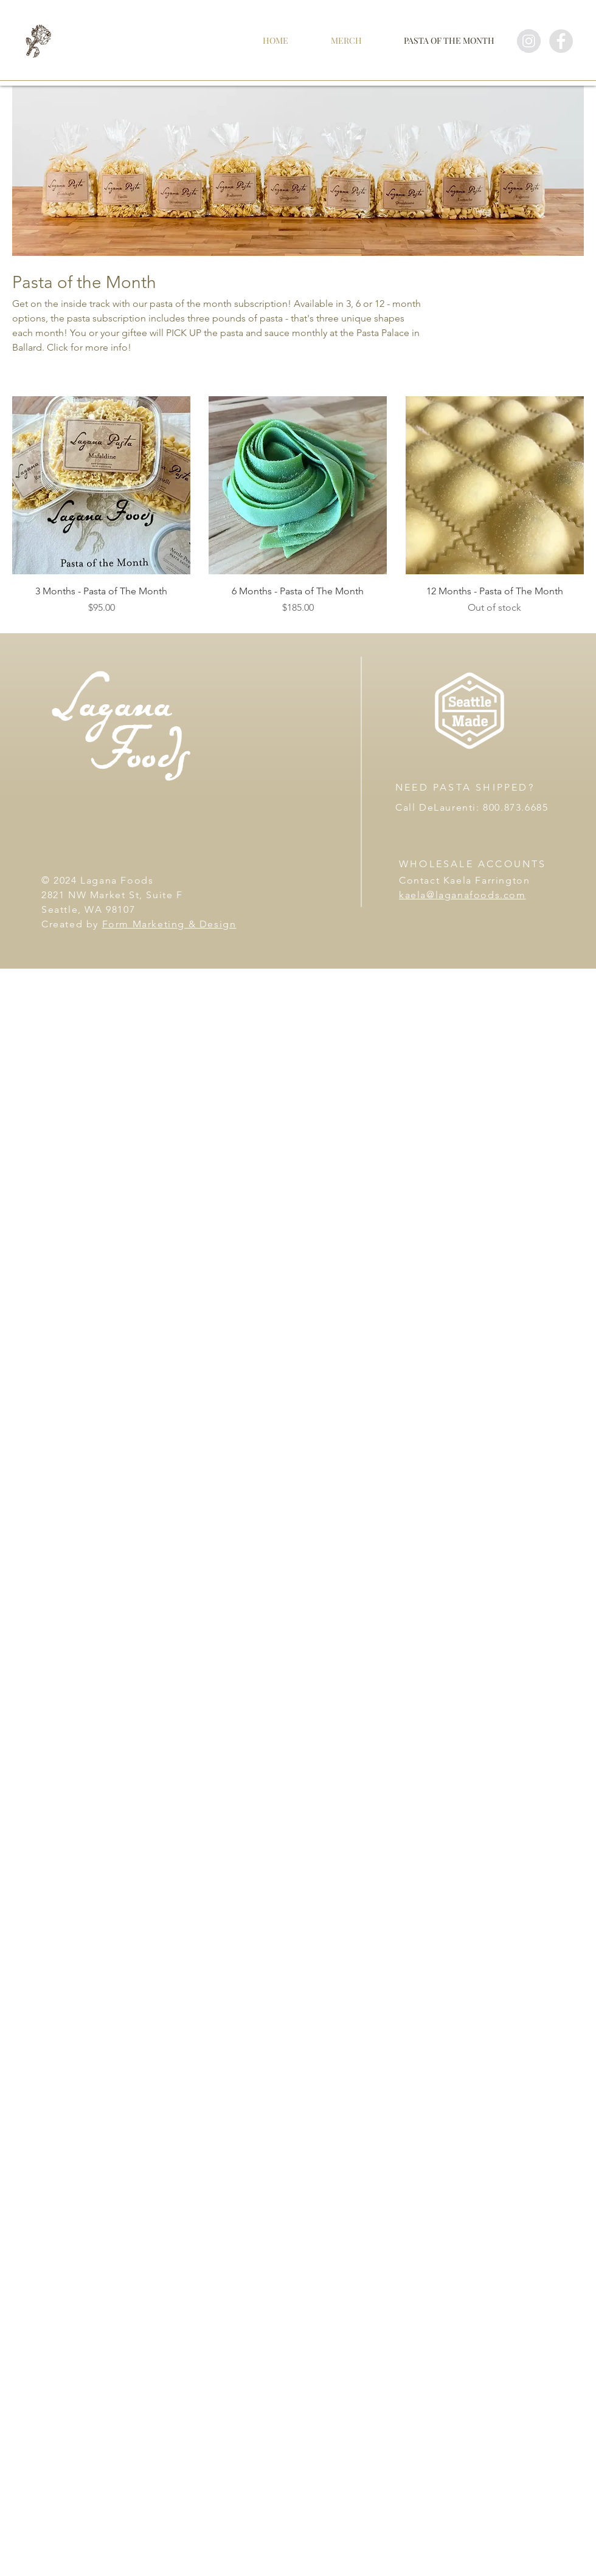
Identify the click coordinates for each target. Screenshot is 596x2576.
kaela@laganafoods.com (462, 895)
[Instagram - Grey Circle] (529, 41)
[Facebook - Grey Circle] (561, 41)
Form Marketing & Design (169, 924)
